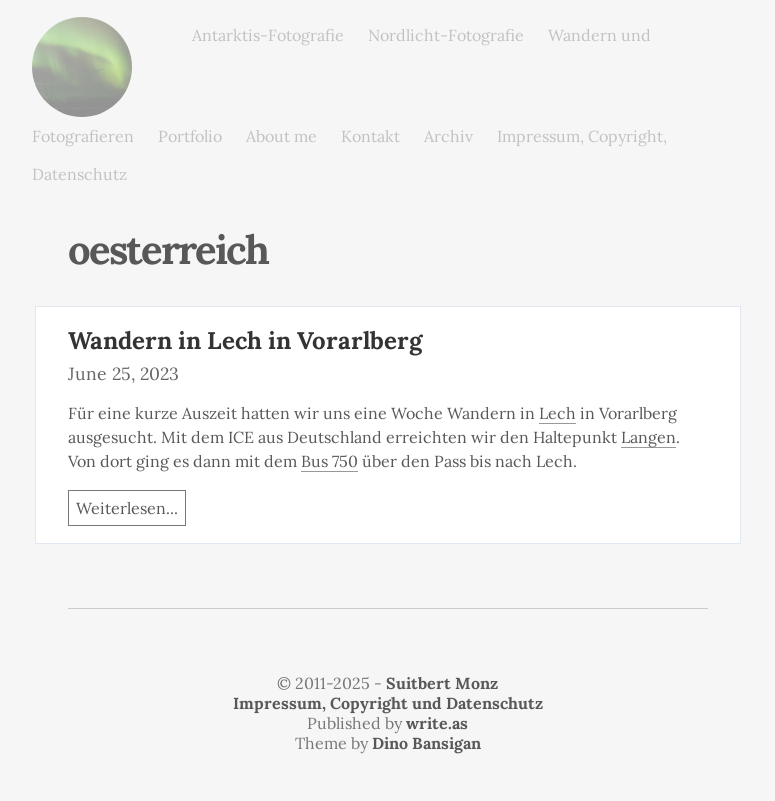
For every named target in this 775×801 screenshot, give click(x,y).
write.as (437, 723)
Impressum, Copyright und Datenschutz (388, 703)
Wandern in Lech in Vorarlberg (245, 340)
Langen (648, 437)
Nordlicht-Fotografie (446, 35)
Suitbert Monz (442, 683)
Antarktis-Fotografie (268, 35)
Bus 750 (329, 461)
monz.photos (82, 32)
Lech (557, 413)
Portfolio (190, 136)
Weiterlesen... (127, 508)
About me (281, 136)
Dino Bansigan (426, 743)
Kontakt (370, 136)
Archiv (448, 136)
